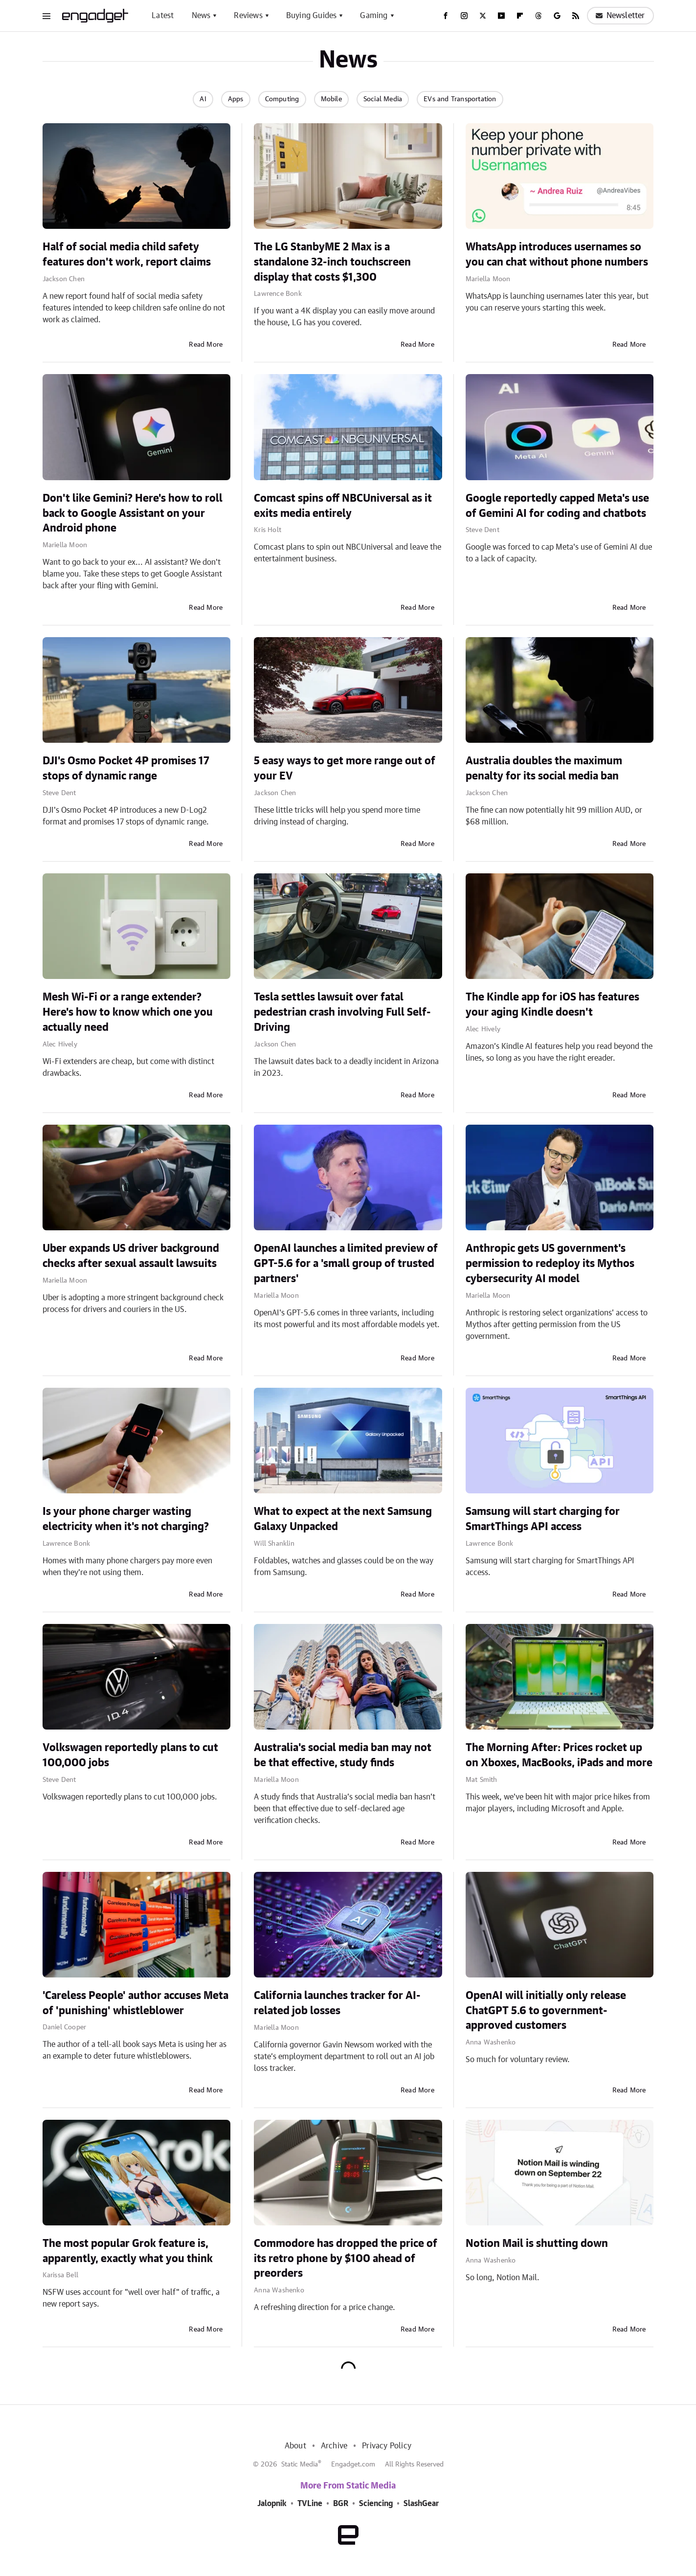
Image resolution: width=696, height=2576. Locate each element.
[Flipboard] (520, 15)
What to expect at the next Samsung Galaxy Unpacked (343, 1519)
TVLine (309, 2504)
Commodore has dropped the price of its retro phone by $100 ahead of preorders (345, 2258)
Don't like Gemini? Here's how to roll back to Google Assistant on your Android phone (133, 513)
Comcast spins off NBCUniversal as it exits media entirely (343, 506)
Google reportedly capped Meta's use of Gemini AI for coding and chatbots (557, 506)
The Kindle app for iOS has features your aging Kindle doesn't (552, 1005)
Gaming (373, 16)
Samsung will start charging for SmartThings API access (543, 1519)
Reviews (248, 16)
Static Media (299, 2464)
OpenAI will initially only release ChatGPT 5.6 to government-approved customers (546, 2010)
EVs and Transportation (460, 99)
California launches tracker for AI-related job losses (337, 2003)
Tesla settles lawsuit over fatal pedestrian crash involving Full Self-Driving (342, 1012)
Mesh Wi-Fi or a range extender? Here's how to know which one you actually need (128, 1012)
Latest (163, 16)
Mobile (331, 99)
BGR (340, 2504)
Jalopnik (272, 2504)
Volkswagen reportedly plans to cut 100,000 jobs (130, 1755)
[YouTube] (501, 15)
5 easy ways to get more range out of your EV (344, 768)
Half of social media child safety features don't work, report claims (127, 254)
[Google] (557, 15)
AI (203, 99)
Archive (334, 2446)
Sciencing (376, 2504)
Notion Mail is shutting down (537, 2243)
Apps (236, 99)
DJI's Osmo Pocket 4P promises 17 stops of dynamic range (126, 768)
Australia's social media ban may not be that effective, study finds (342, 1755)
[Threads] (538, 15)
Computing (282, 99)
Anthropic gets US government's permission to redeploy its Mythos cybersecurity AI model (550, 1263)
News (201, 16)
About (295, 2446)
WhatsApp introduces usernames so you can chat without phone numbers (557, 254)
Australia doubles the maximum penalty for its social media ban (544, 768)
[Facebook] (445, 15)
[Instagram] (464, 15)
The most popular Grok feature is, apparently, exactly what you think (128, 2251)
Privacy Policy (386, 2446)
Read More (206, 344)
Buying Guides (311, 16)
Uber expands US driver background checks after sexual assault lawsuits (131, 1256)
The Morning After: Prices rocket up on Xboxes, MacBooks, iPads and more (559, 1755)
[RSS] (575, 15)
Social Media (382, 99)
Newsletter (620, 16)
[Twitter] (482, 15)
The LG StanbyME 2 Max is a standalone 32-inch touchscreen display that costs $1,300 (332, 262)
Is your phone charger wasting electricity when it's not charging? (126, 1519)
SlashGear (421, 2504)
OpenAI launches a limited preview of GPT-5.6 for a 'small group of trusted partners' (346, 1263)
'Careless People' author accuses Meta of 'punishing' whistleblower (135, 2003)
